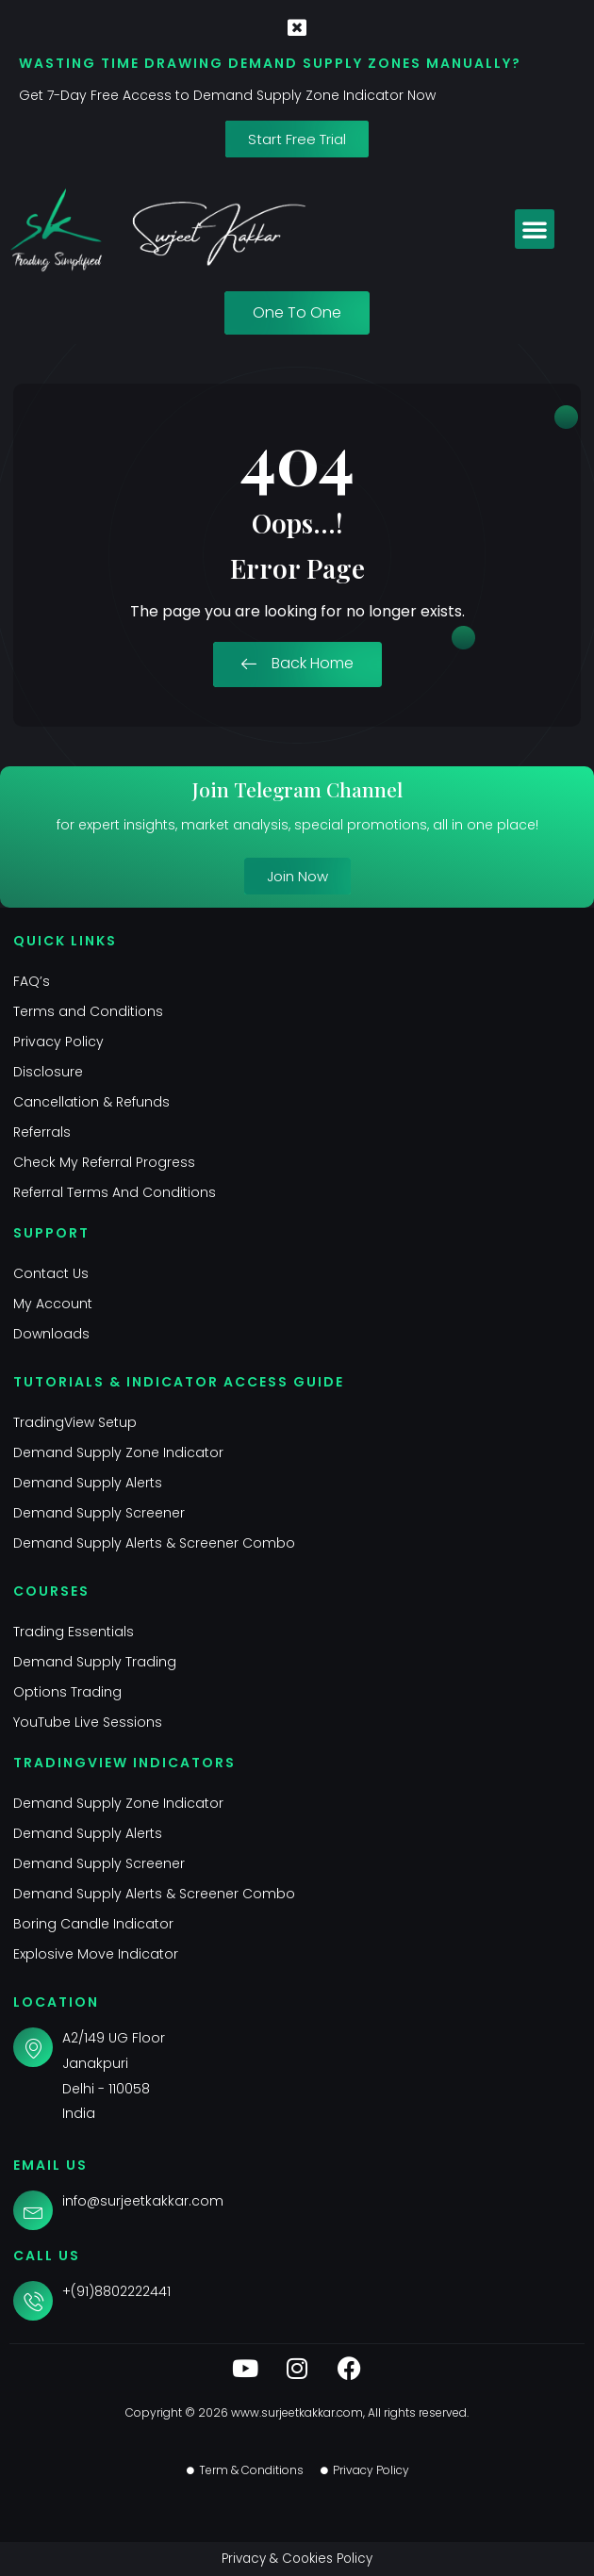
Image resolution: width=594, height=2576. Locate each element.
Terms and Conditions (88, 1011)
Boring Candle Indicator (93, 1923)
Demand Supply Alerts (87, 1482)
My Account (52, 1303)
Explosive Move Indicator (95, 1953)
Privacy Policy (58, 1041)
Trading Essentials (73, 1631)
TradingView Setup (75, 1422)
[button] (534, 229)
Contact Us (51, 1273)
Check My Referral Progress (104, 1162)
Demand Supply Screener (99, 1512)
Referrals (42, 1132)
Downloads (51, 1333)
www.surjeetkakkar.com (297, 2412)
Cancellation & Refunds (91, 1101)
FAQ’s (31, 981)
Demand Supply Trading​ (94, 1661)
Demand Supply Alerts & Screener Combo (154, 1543)
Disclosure (48, 1071)
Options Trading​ (67, 1691)
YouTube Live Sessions (87, 1722)
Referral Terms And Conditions (114, 1192)
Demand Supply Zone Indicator (118, 1452)
